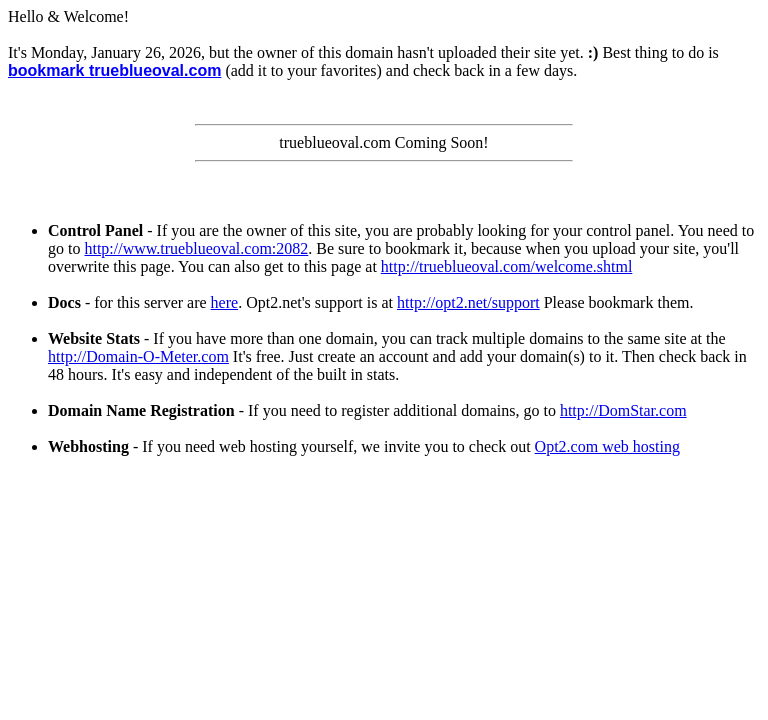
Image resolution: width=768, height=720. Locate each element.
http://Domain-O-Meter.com (138, 356)
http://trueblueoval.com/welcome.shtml (507, 266)
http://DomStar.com (623, 410)
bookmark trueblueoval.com (114, 70)
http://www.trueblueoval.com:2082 (196, 248)
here (225, 302)
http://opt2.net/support (468, 302)
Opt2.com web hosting (607, 446)
